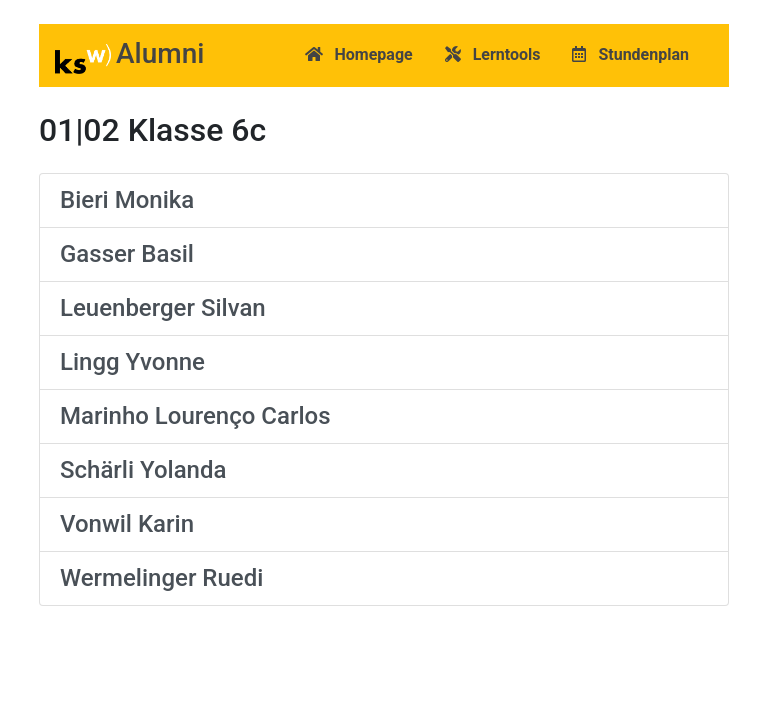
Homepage (359, 54)
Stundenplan (630, 54)
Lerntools (493, 54)
